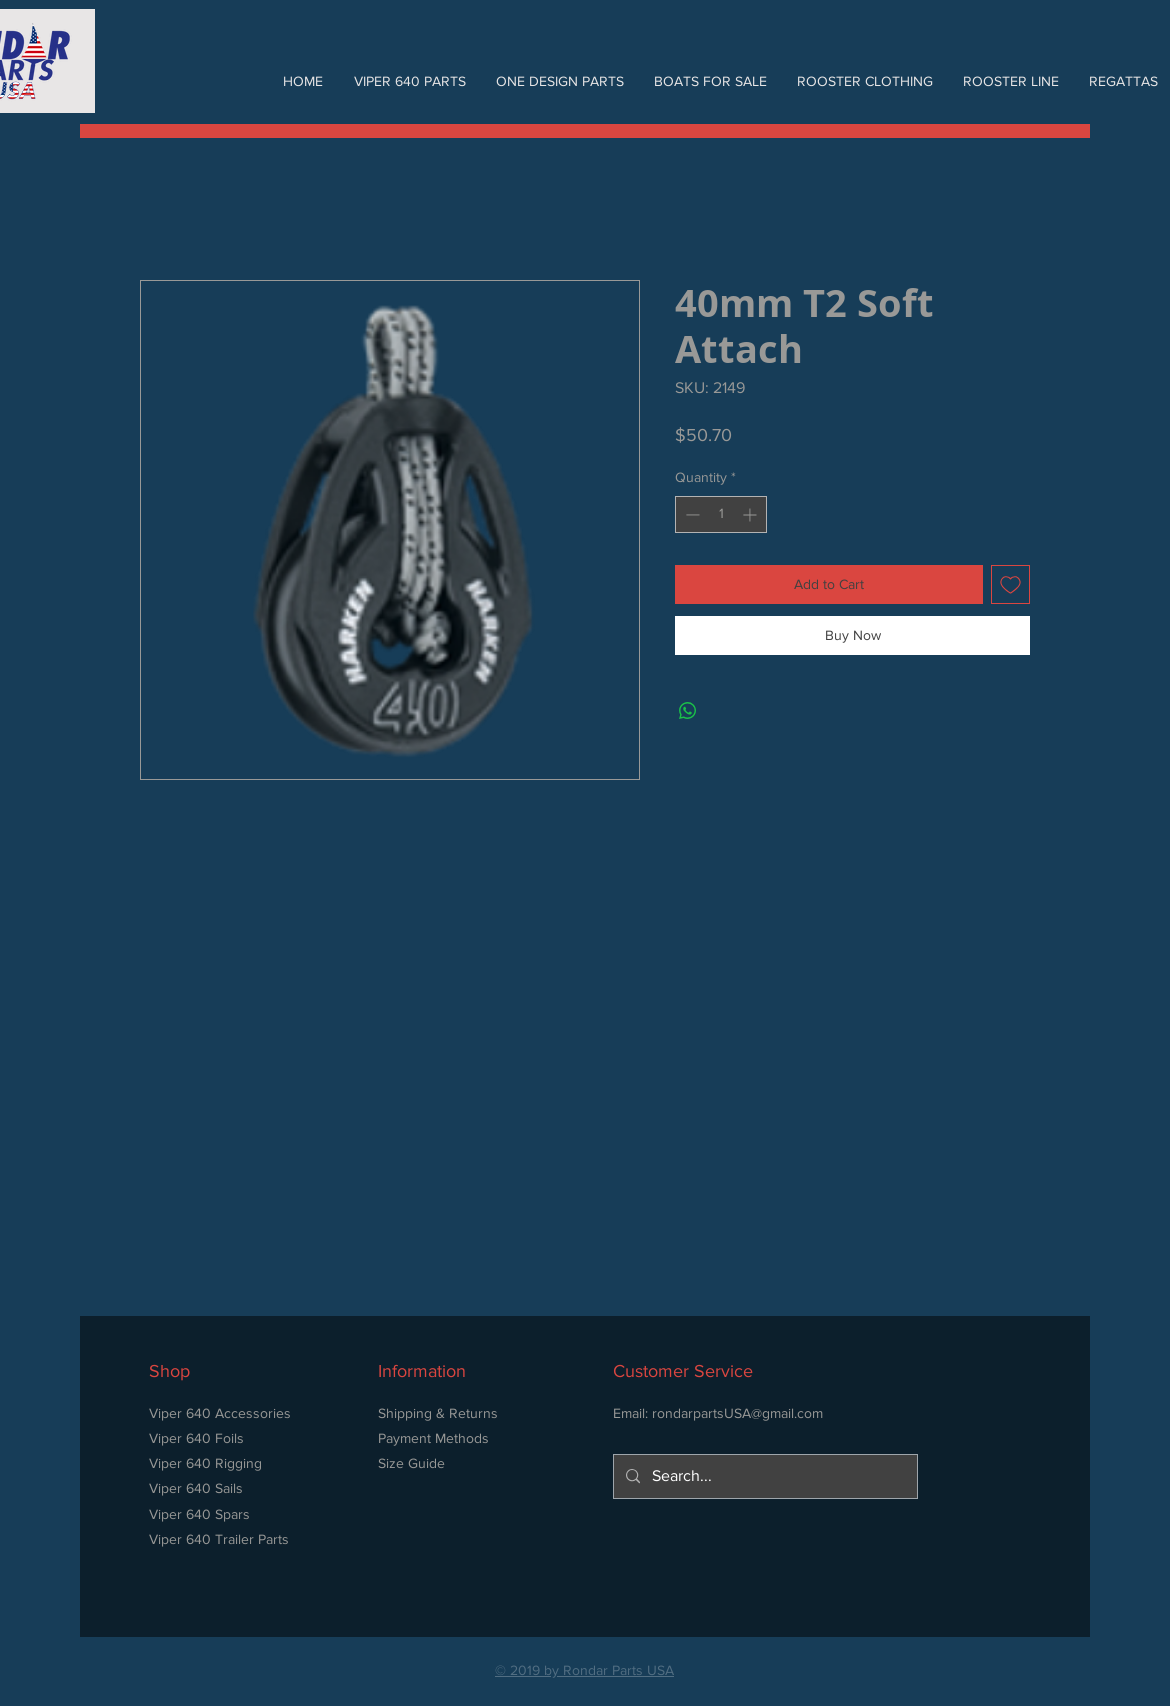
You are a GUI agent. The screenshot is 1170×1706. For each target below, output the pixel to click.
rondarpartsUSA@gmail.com (737, 1413)
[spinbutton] (721, 514)
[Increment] (751, 514)
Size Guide (411, 1463)
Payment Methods (433, 1438)
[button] (409, 81)
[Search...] (763, 1476)
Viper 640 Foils (196, 1438)
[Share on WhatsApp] (688, 711)
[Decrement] (690, 514)
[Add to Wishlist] (1010, 584)
